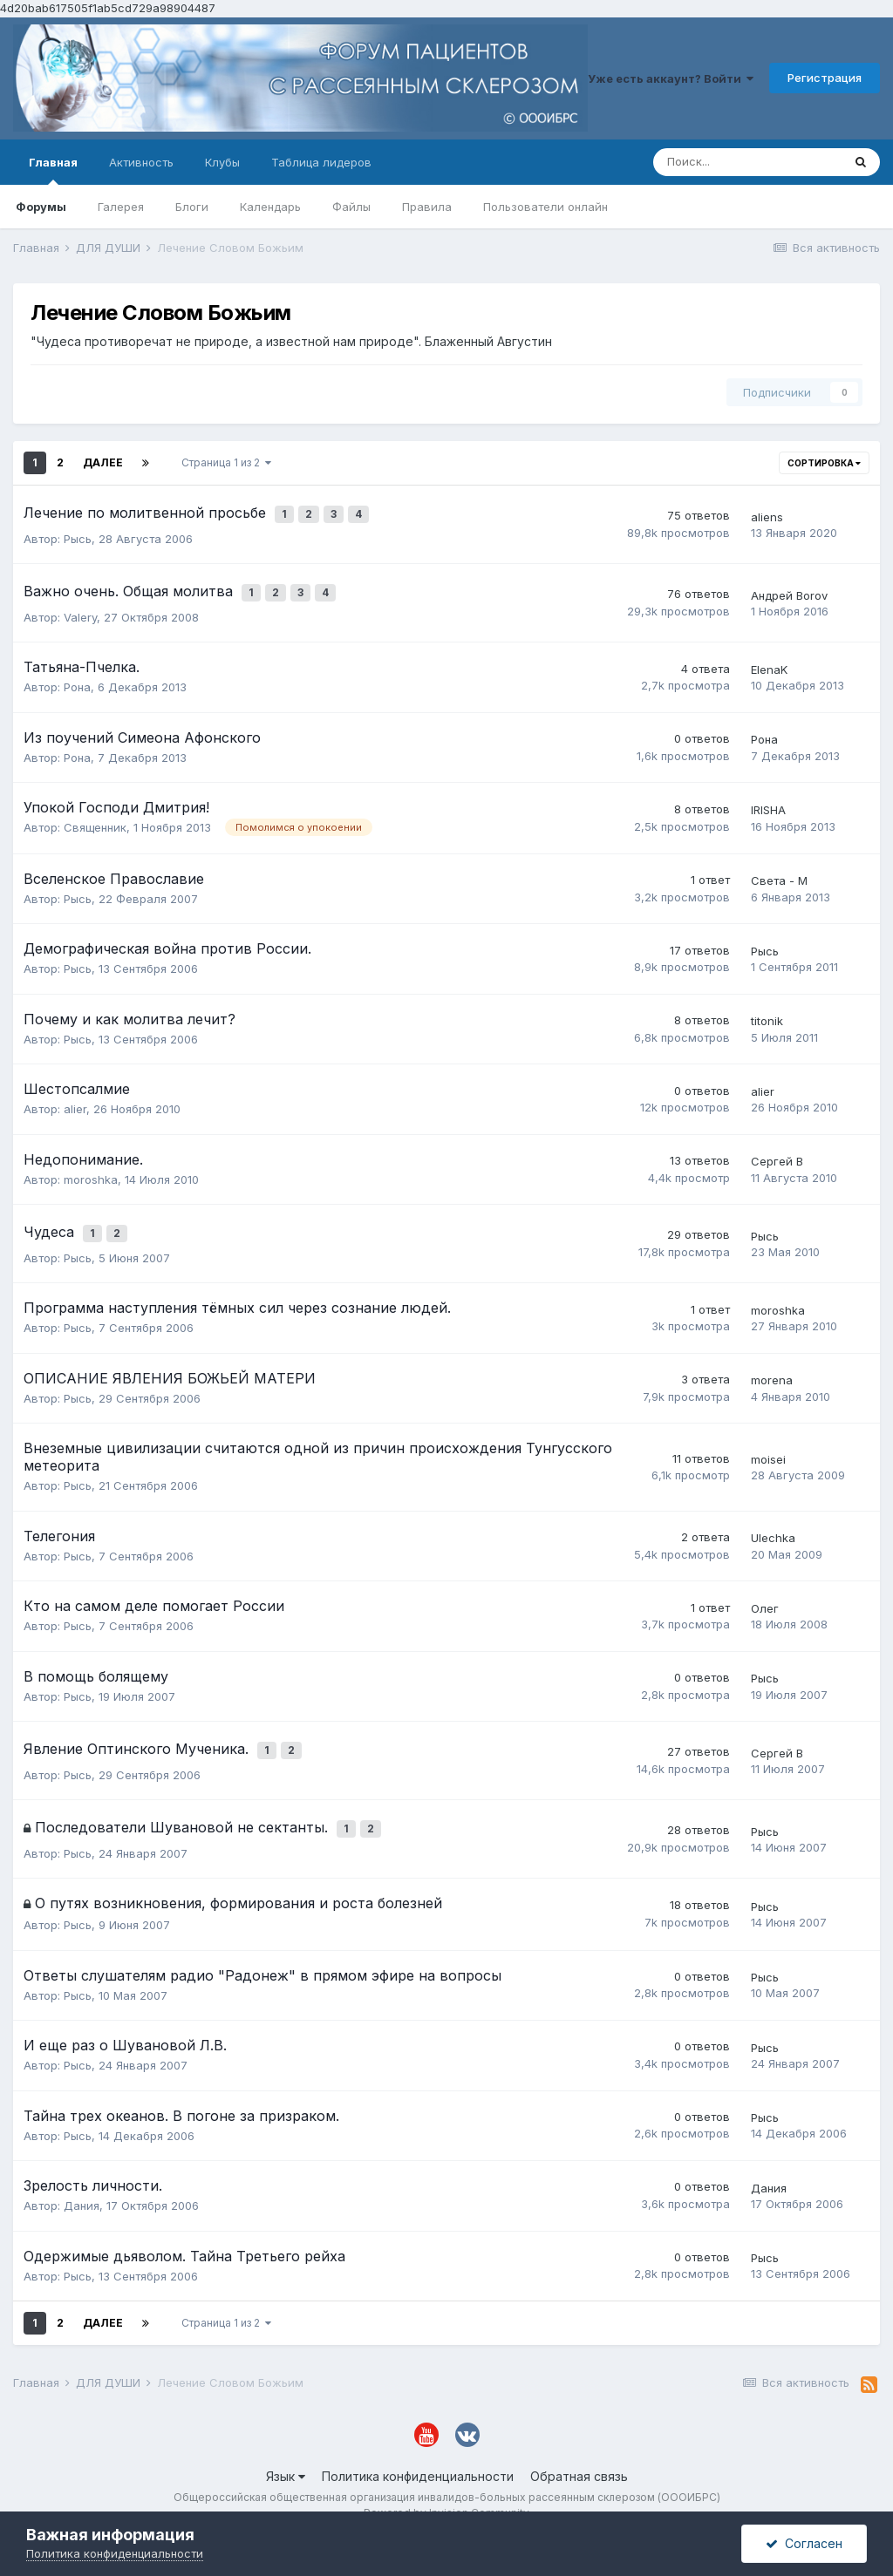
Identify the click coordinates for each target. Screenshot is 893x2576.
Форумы (41, 207)
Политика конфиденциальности (418, 2443)
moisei (768, 1440)
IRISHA (768, 798)
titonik (767, 1009)
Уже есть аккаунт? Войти (670, 78)
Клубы (222, 162)
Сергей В (777, 1149)
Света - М (779, 868)
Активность (141, 162)
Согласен (804, 2543)
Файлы (351, 207)
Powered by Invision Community (446, 2480)
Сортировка (824, 463)
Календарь (270, 207)
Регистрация (824, 78)
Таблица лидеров (321, 162)
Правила (427, 207)
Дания (81, 2173)
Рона (77, 674)
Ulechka (773, 1519)
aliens (767, 513)
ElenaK (769, 656)
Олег (765, 1589)
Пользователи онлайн (545, 207)
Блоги (191, 207)
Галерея (121, 207)
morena (772, 1361)
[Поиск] (747, 162)
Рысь (78, 532)
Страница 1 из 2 (226, 462)
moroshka (91, 1166)
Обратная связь (579, 2443)
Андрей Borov (789, 586)
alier (75, 1097)
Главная (53, 170)
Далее (103, 462)
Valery (80, 604)
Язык (285, 2443)
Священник (95, 814)
